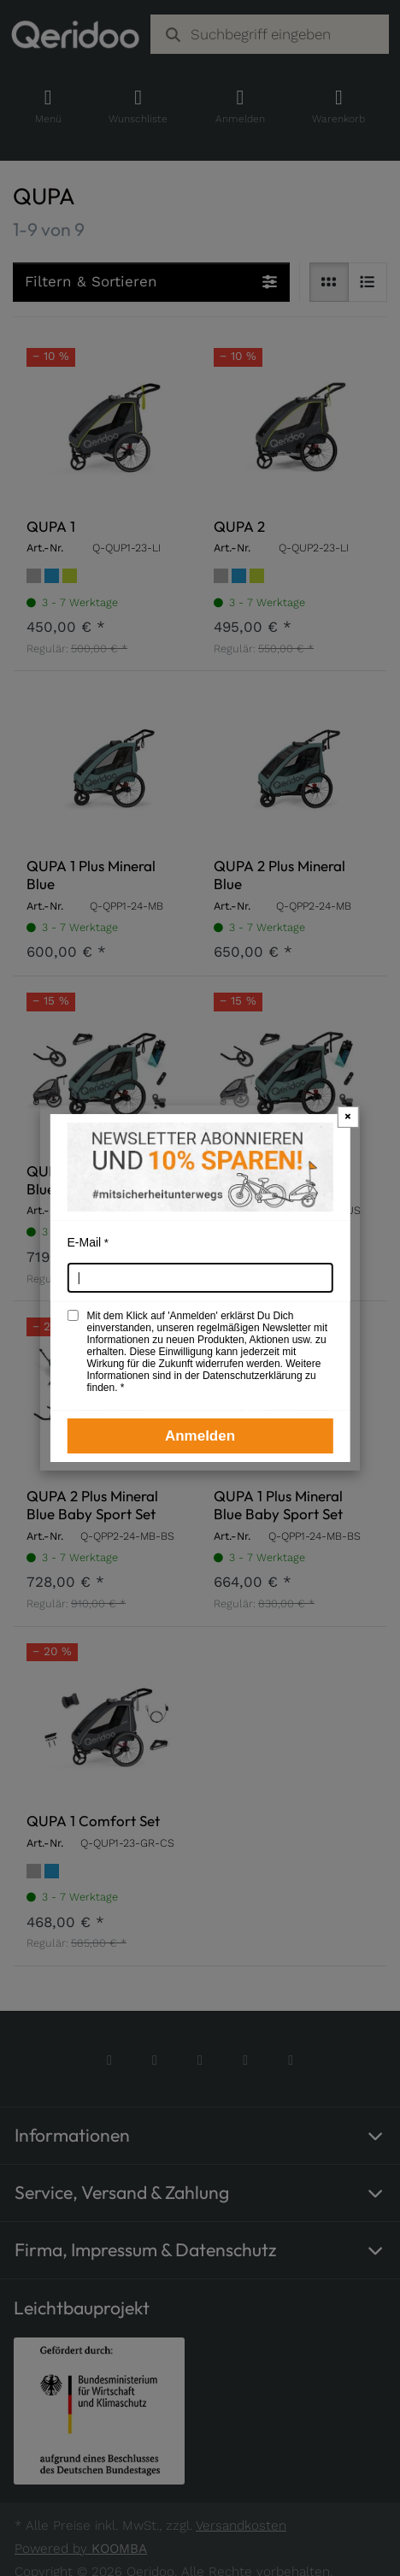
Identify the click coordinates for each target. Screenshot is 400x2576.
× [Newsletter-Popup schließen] (347, 1116)
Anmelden (200, 1436)
